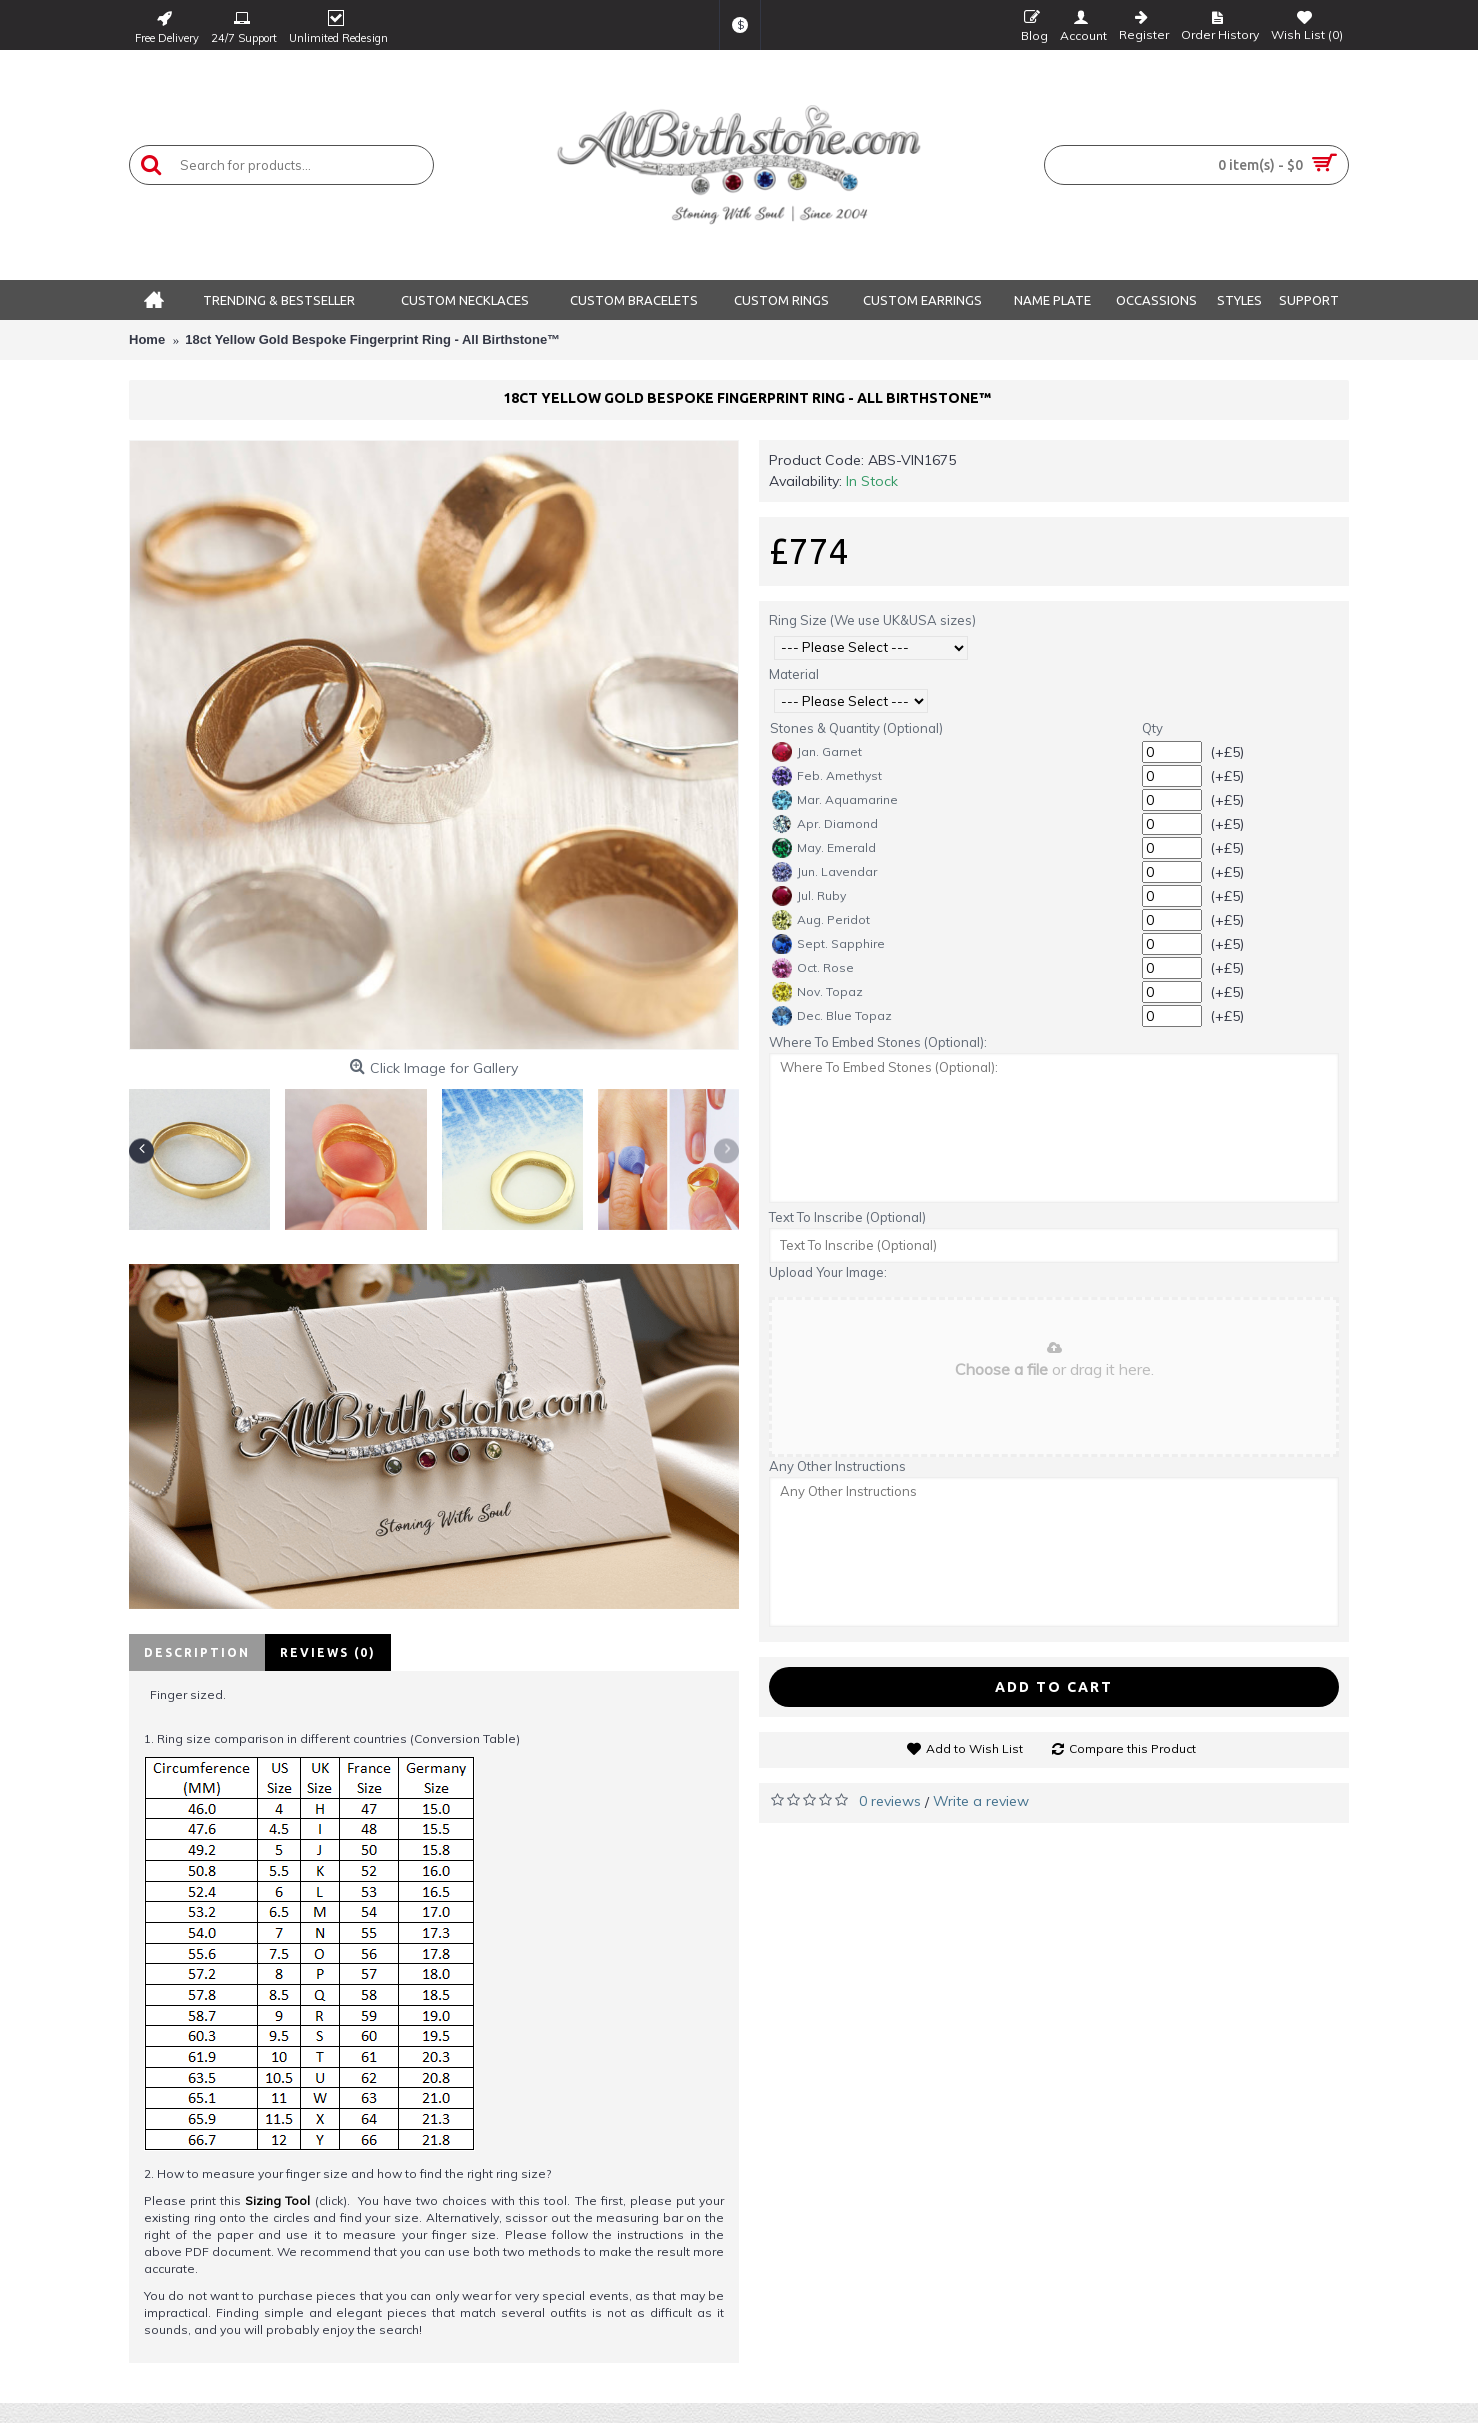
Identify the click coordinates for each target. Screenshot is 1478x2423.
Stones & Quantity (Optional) (856, 728)
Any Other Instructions (837, 1466)
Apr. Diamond (825, 824)
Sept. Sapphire (828, 944)
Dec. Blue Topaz (832, 1016)
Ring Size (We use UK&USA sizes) (872, 620)
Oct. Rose (813, 968)
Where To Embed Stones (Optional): (878, 1042)
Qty (1152, 728)
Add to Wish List (974, 1748)
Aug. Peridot (821, 920)
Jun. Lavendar (824, 872)
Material (794, 674)
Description (197, 1652)
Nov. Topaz (817, 992)
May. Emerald (824, 848)
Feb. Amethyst (827, 776)
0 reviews (890, 1801)
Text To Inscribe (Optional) (847, 1217)
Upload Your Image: (828, 1272)
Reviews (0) (328, 1652)
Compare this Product (1132, 1748)
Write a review (981, 1801)
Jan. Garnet (817, 752)
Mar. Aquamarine (835, 800)
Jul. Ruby (809, 896)
